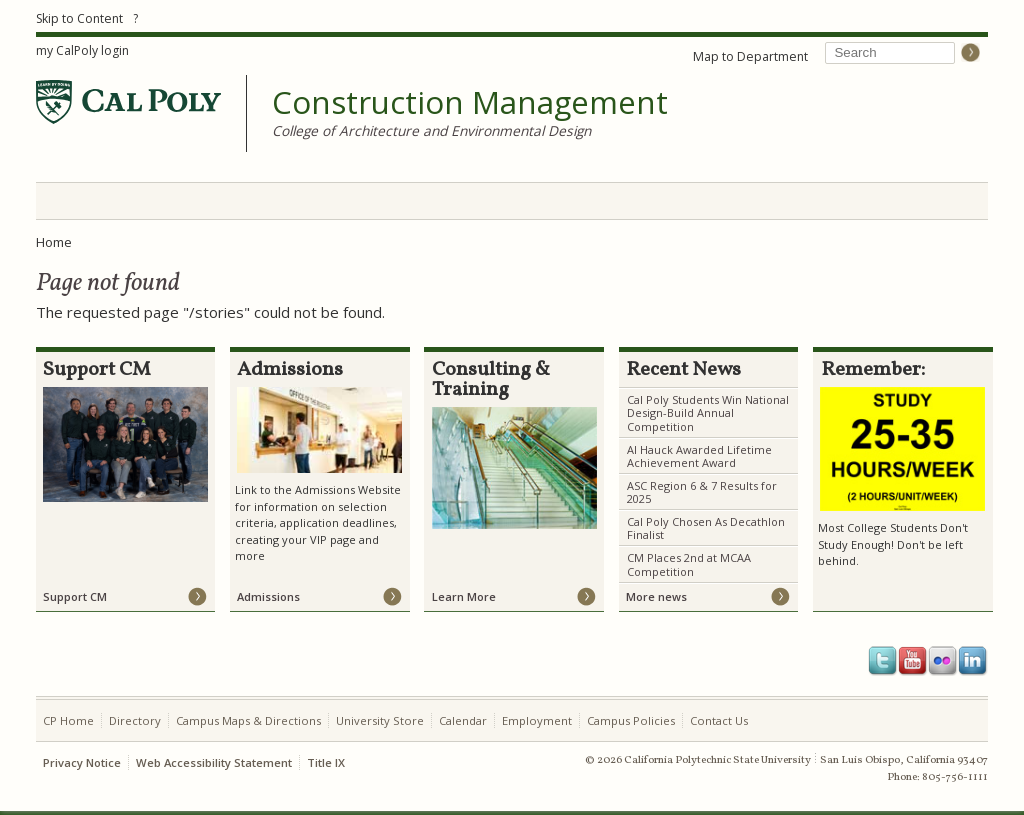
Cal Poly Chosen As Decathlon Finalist (706, 528)
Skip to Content (79, 18)
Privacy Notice (82, 762)
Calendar (463, 720)
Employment (537, 720)
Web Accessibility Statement (214, 762)
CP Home (68, 720)
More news (656, 596)
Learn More (464, 596)
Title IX (326, 762)
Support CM (75, 596)
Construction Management (470, 103)
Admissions (268, 596)
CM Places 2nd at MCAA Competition (689, 564)
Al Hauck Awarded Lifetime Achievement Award (699, 456)
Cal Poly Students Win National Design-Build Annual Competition (708, 412)
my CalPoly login (82, 50)
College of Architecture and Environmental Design (431, 130)
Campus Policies (631, 720)
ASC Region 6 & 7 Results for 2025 (702, 492)
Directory (135, 720)
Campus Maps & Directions (248, 720)
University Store (380, 720)
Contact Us (719, 720)
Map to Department (750, 56)
